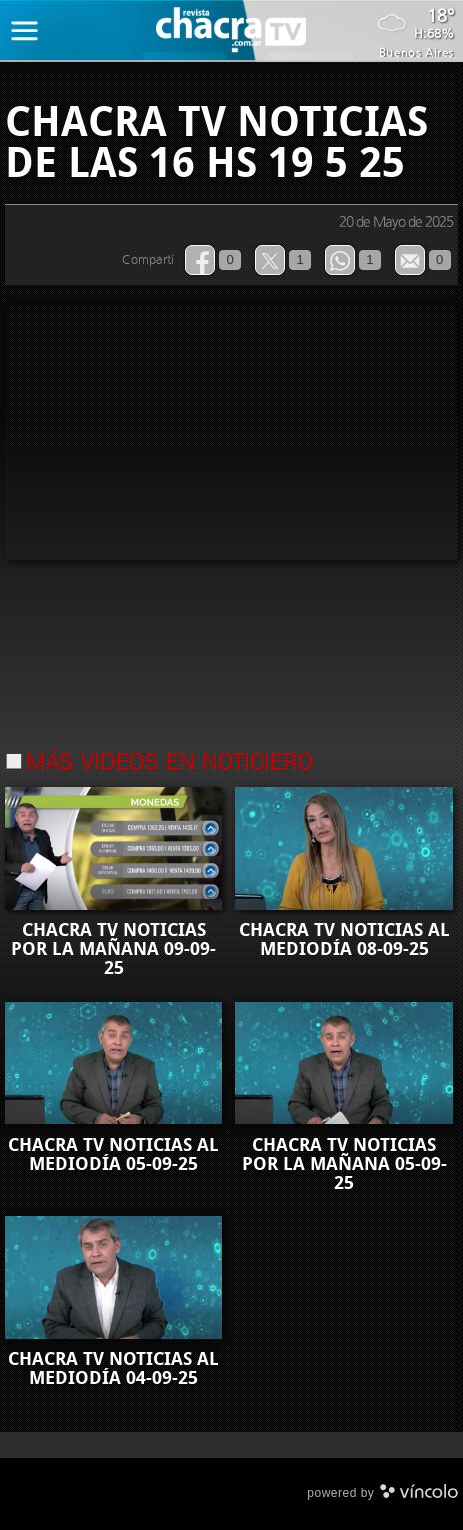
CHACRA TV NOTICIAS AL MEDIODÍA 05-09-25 (113, 1154)
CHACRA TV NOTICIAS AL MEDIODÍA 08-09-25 (344, 939)
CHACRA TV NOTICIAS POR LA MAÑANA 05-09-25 (344, 1164)
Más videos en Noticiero (169, 764)
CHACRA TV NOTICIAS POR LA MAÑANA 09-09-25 (113, 949)
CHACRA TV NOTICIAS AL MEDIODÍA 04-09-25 (113, 1368)
